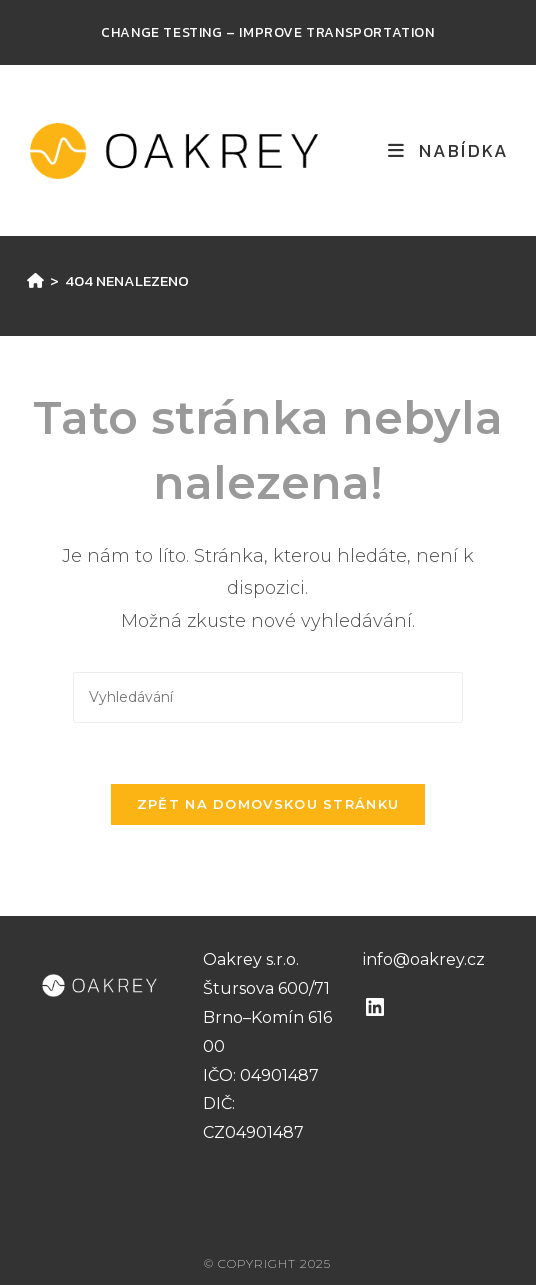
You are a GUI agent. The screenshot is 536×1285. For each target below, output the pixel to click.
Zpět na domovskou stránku (268, 804)
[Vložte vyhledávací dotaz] (268, 697)
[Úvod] (35, 280)
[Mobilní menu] (448, 150)
